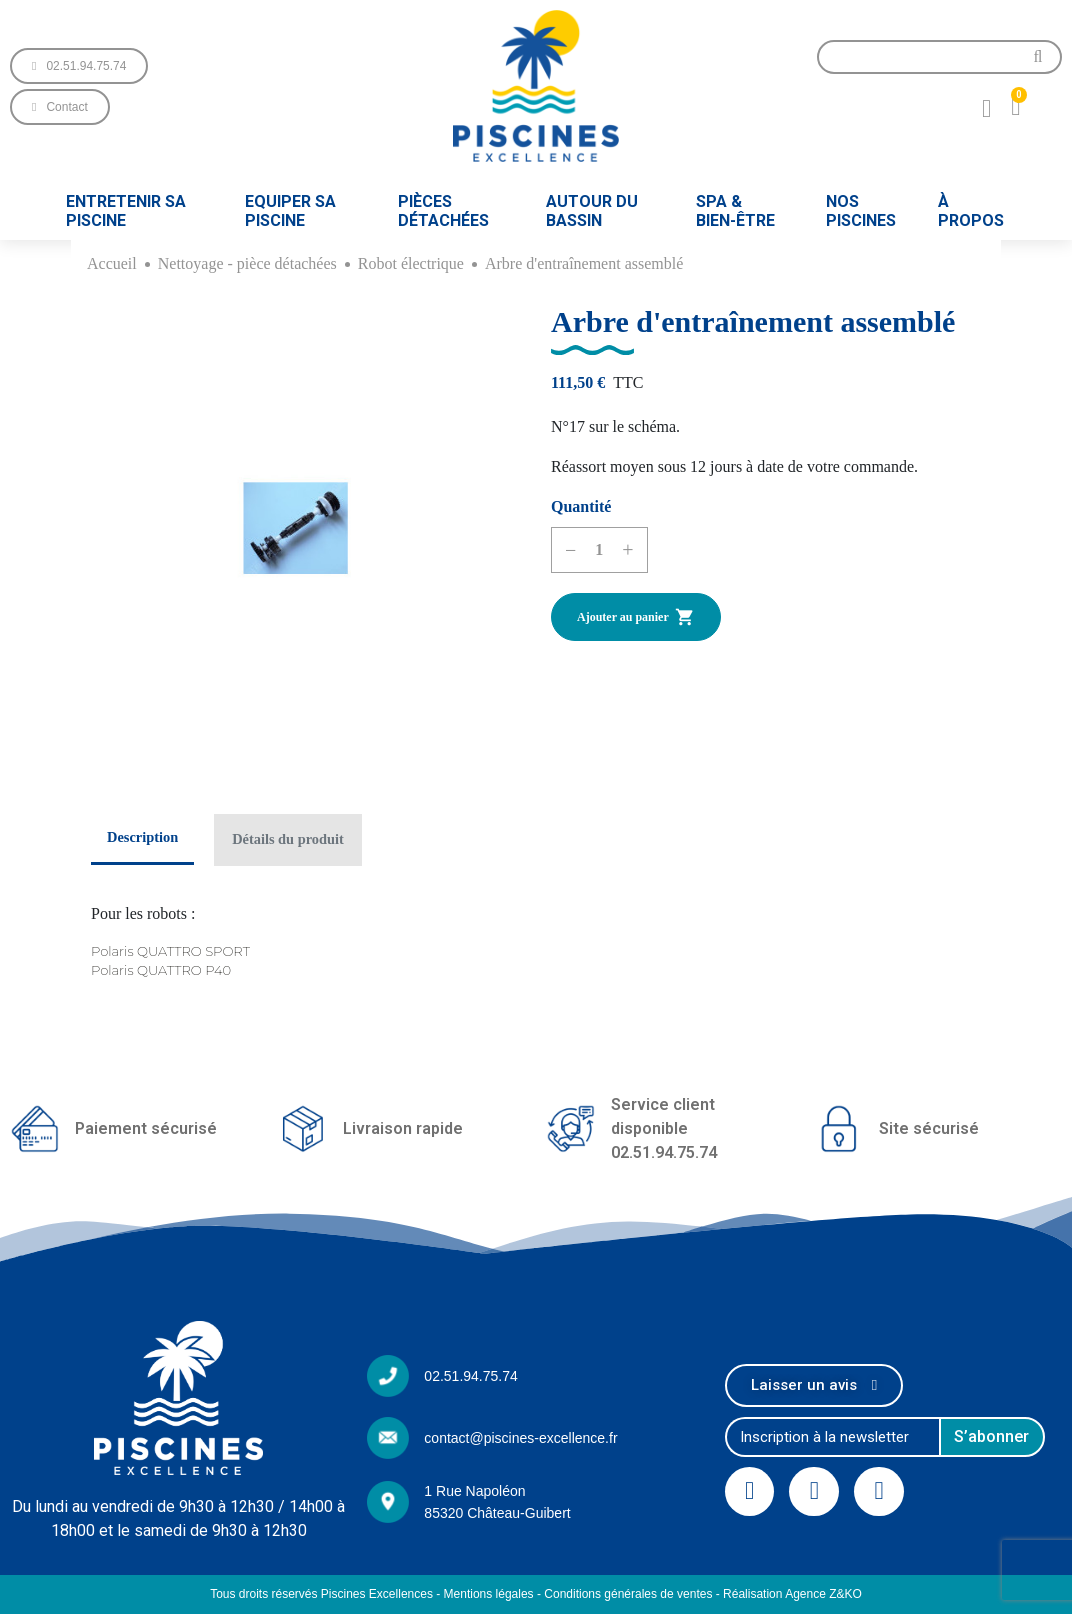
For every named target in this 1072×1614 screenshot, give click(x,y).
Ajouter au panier (636, 617)
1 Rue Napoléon (474, 1491)
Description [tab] (142, 837)
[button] (79, 66)
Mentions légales (489, 1594)
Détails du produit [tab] (288, 839)
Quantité (581, 506)
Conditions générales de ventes (628, 1594)
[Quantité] (599, 550)
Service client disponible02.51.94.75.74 (664, 1128)
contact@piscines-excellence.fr (520, 1438)
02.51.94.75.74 (470, 1376)
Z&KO (845, 1594)
